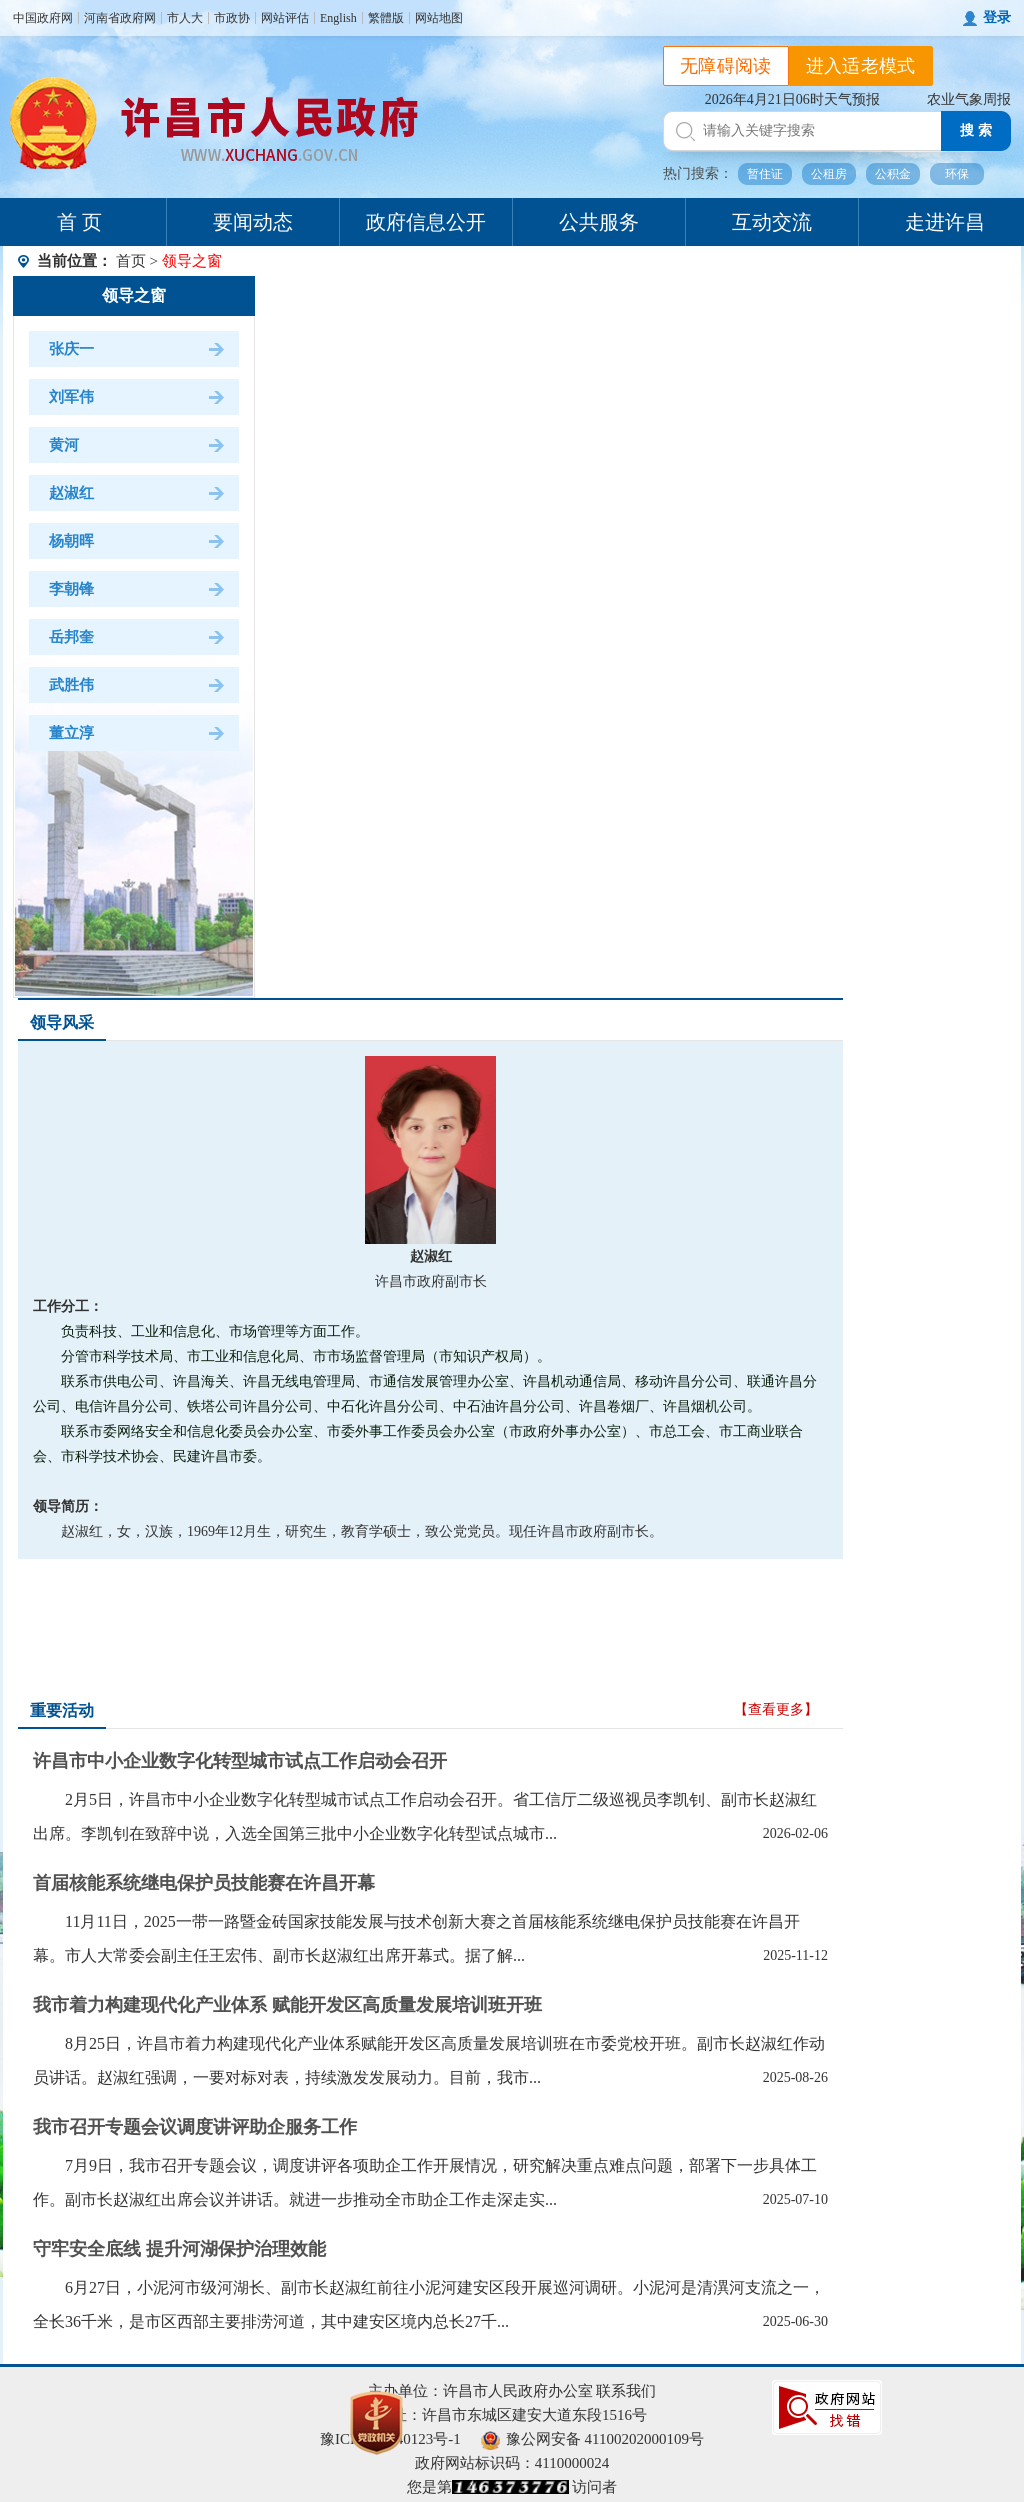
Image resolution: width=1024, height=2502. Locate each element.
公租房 (829, 174)
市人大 (185, 18)
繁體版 (386, 18)
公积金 (893, 174)
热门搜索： (698, 173)
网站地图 (439, 18)
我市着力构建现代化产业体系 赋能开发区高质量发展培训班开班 (287, 2005)
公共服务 (599, 222)
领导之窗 (134, 295)
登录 (997, 17)
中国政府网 (43, 18)
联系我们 (626, 2391)
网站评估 (285, 18)
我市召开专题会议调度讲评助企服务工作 (195, 2127)
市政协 (232, 18)
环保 (957, 174)
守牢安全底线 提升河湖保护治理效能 (179, 2249)
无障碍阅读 (726, 66)
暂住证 (765, 174)
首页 (131, 261)
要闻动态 (253, 222)
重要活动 (62, 1710)
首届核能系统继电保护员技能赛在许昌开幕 (204, 1883)
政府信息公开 (426, 222)
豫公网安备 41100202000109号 (592, 2439)
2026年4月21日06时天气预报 (792, 99)
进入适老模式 (861, 66)
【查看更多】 (776, 1709)
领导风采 (62, 1022)
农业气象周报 (969, 99)
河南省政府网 (120, 18)
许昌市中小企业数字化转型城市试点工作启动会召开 (240, 1761)
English (338, 18)
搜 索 (976, 130)
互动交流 (772, 222)
